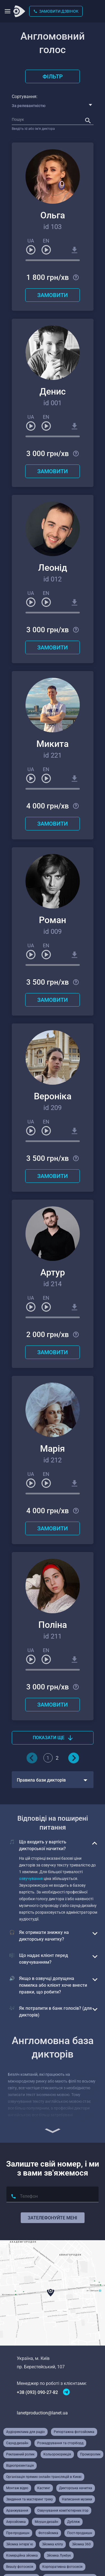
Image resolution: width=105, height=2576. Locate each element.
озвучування (31, 1878)
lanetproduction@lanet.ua (42, 2413)
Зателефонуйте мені (52, 2218)
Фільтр (53, 76)
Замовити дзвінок (55, 11)
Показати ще (53, 1737)
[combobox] (54, 106)
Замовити (52, 295)
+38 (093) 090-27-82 (37, 2392)
